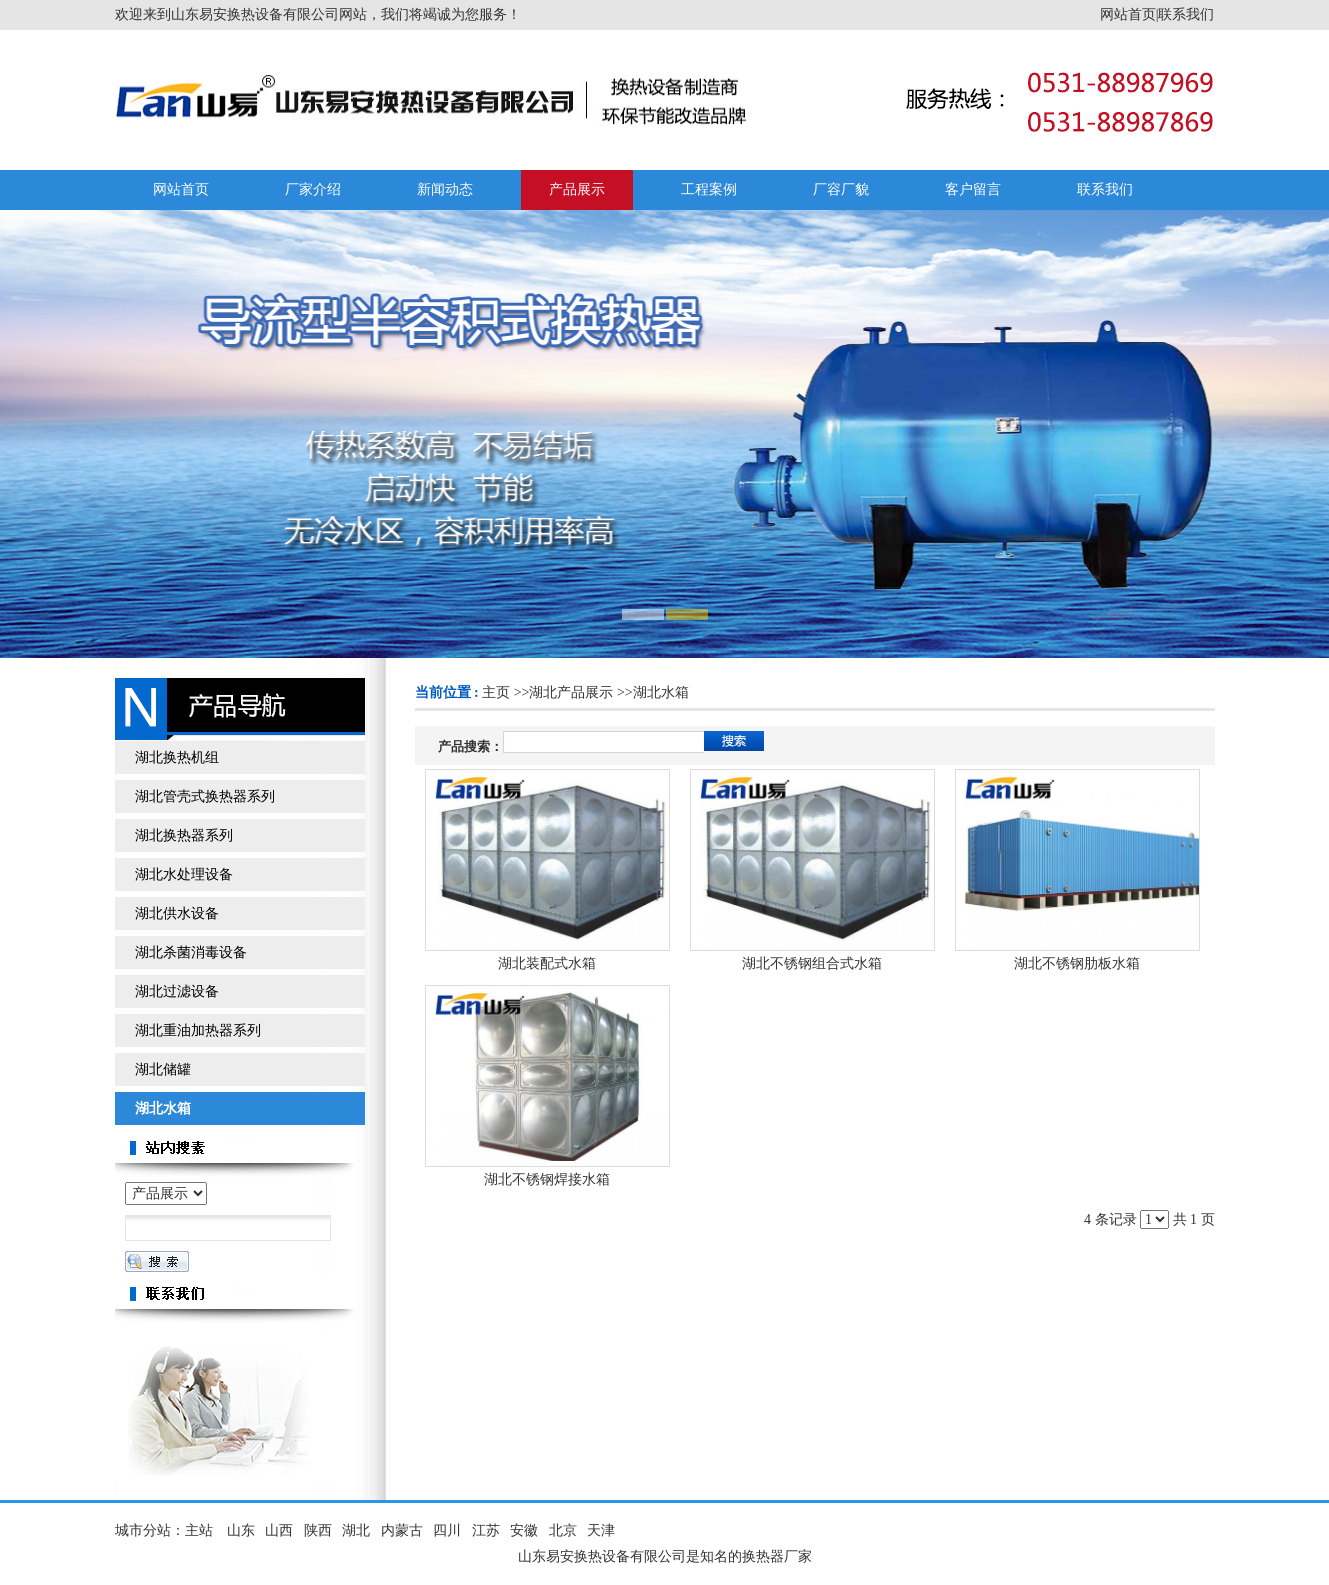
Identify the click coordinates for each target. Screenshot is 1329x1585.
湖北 (356, 1530)
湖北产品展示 (571, 692)
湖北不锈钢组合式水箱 (812, 963)
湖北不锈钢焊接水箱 (547, 1179)
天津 (601, 1530)
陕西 (318, 1530)
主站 (199, 1530)
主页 (496, 692)
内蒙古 (402, 1530)
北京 (563, 1530)
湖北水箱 (661, 692)
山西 (279, 1530)
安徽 (524, 1530)
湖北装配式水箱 (547, 963)
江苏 (486, 1530)
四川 (447, 1530)
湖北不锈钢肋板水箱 (1077, 963)
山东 (241, 1530)
